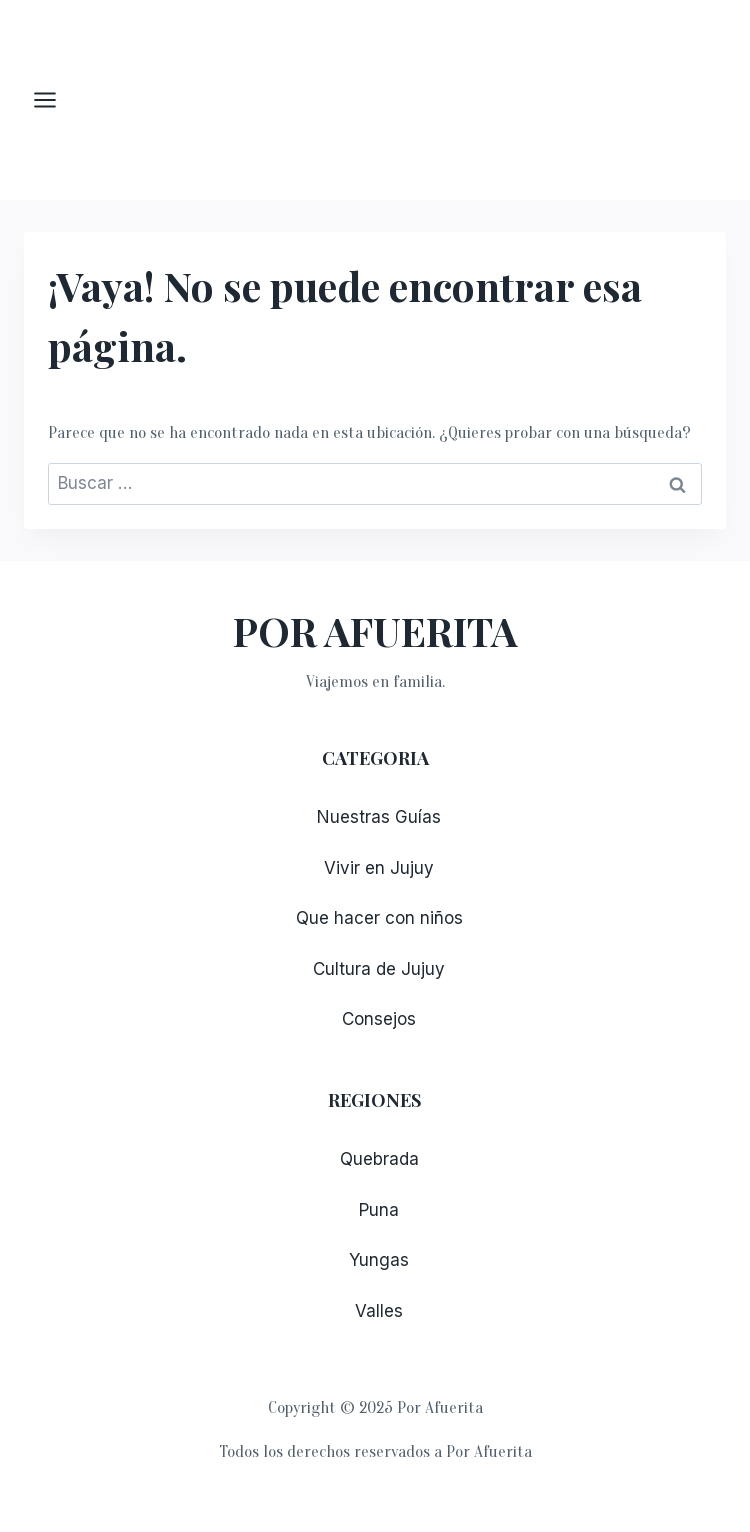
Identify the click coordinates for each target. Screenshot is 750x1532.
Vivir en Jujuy (379, 868)
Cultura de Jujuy (379, 969)
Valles (379, 1311)
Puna (379, 1210)
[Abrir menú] (55, 99)
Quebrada (379, 1159)
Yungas (379, 1260)
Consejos (379, 1019)
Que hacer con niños (379, 918)
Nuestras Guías (379, 817)
